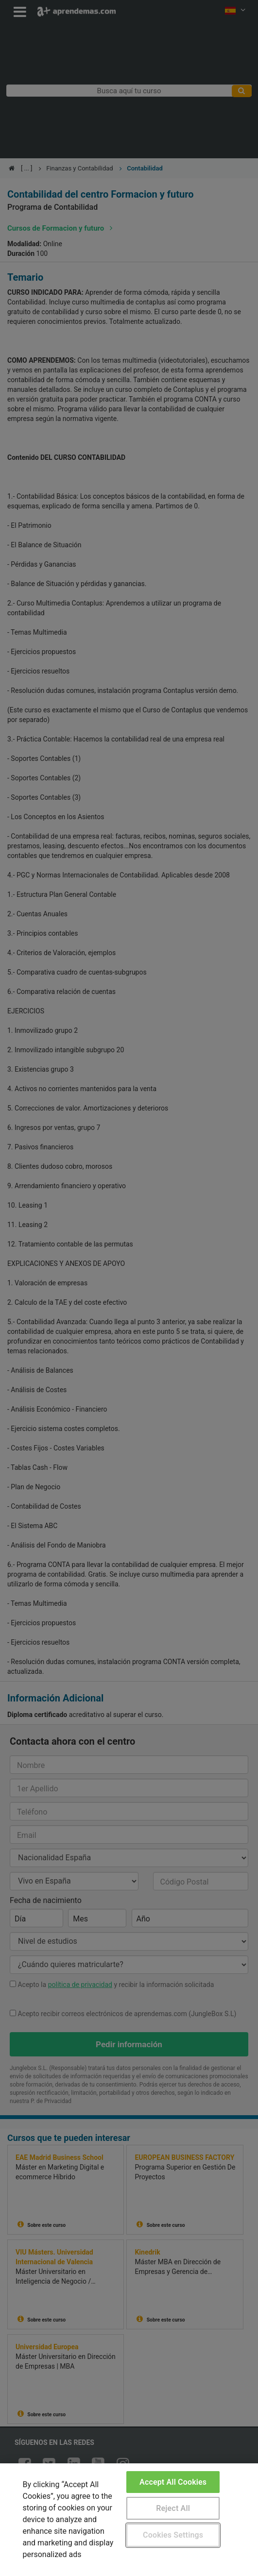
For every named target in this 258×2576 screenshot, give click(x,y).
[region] (129, 2519)
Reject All (173, 2508)
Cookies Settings (173, 2535)
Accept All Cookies (172, 2482)
